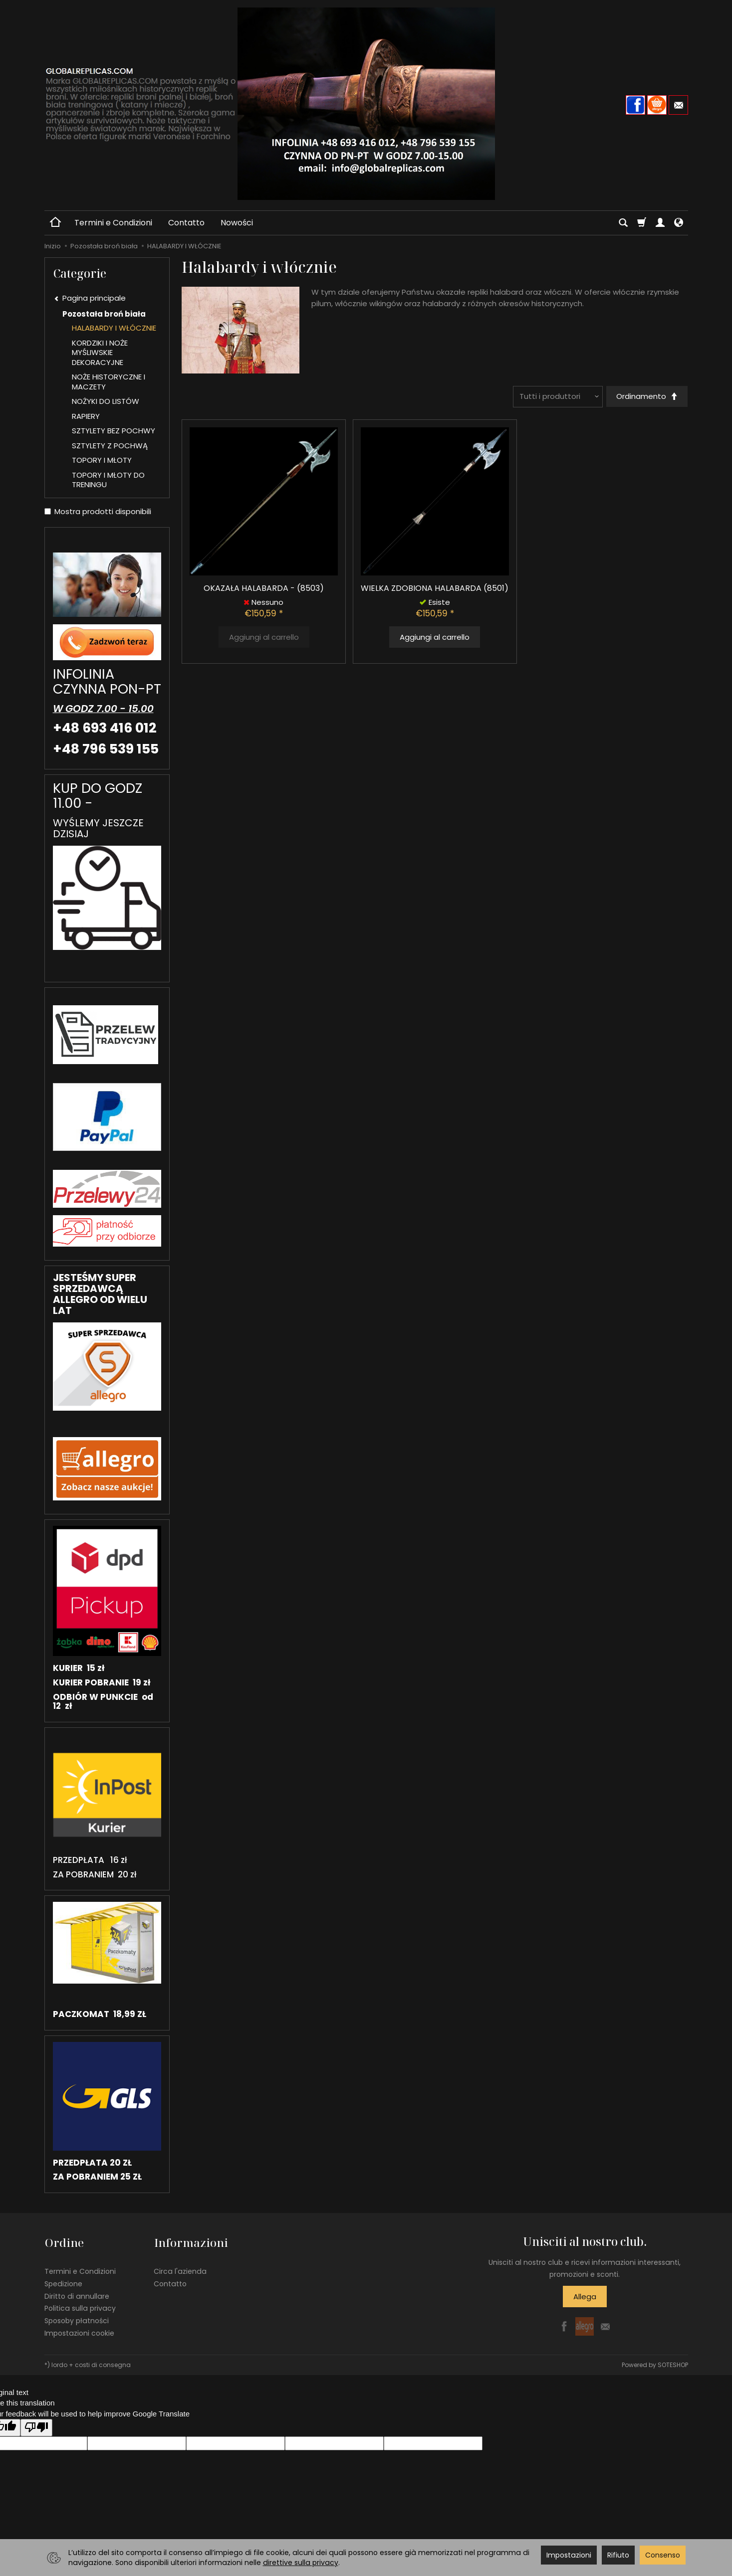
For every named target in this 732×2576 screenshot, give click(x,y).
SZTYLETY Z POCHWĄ (110, 445)
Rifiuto (618, 2555)
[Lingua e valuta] (678, 223)
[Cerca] (623, 223)
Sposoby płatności (76, 2319)
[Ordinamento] (646, 396)
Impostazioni (568, 2555)
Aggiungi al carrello (435, 637)
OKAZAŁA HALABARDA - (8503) (264, 588)
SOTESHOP (673, 2362)
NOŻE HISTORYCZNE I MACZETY (108, 381)
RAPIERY (86, 416)
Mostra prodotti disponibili (97, 511)
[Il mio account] (660, 223)
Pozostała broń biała (104, 314)
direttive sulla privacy (300, 2563)
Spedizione (63, 2281)
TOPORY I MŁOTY (102, 460)
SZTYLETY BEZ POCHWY (113, 430)
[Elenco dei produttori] (557, 396)
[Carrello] (641, 223)
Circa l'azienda (180, 2269)
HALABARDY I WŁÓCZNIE (114, 328)
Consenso (662, 2555)
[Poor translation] (36, 2425)
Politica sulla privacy (80, 2306)
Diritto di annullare (76, 2294)
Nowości (237, 222)
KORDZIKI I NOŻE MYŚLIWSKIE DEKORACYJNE (100, 353)
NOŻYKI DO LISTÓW (105, 401)
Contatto (186, 222)
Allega (584, 2296)
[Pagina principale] (366, 103)
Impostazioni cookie (79, 2331)
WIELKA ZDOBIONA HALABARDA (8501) (434, 588)
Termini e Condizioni (113, 222)
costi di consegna (103, 2362)
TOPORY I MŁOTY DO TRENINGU (108, 480)
